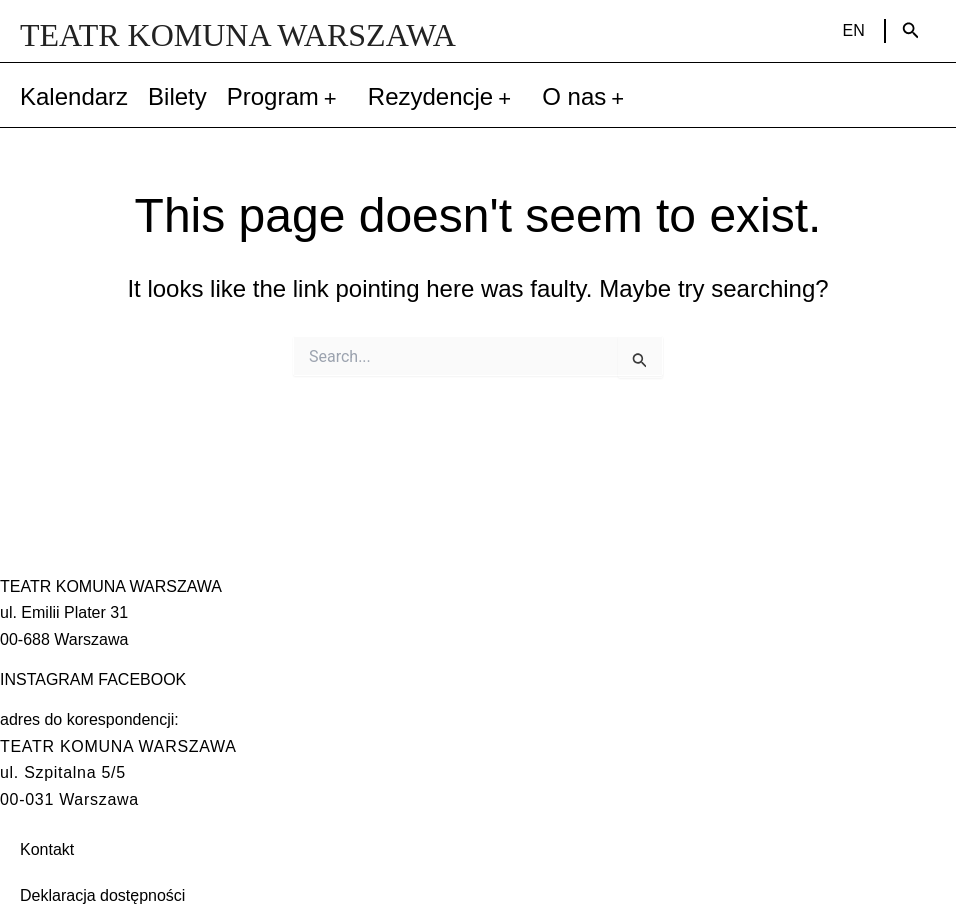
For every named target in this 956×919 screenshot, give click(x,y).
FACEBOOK (142, 679)
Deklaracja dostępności (102, 895)
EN (854, 30)
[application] (333, 97)
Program (287, 97)
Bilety (177, 96)
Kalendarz (74, 96)
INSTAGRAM (47, 679)
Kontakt (47, 849)
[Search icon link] (911, 31)
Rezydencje (445, 97)
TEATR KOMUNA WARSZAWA (238, 35)
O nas (588, 97)
